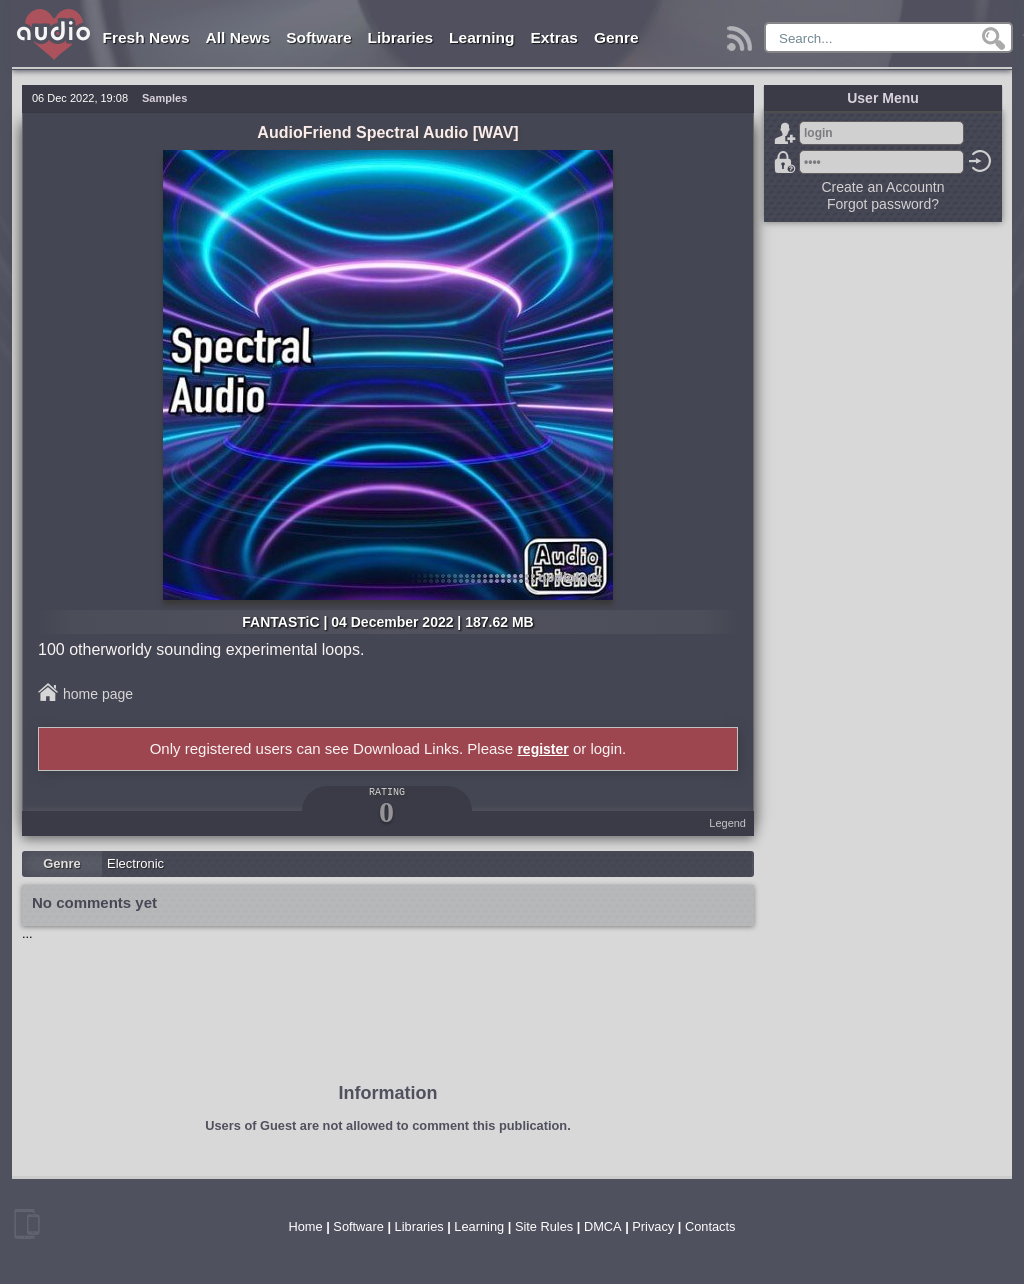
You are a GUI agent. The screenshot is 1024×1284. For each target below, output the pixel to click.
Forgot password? (785, 162)
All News (238, 37)
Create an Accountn (883, 187)
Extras (554, 37)
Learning (481, 37)
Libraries (400, 37)
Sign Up (785, 133)
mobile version (27, 1224)
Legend (727, 823)
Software (318, 37)
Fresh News (146, 37)
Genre (616, 37)
